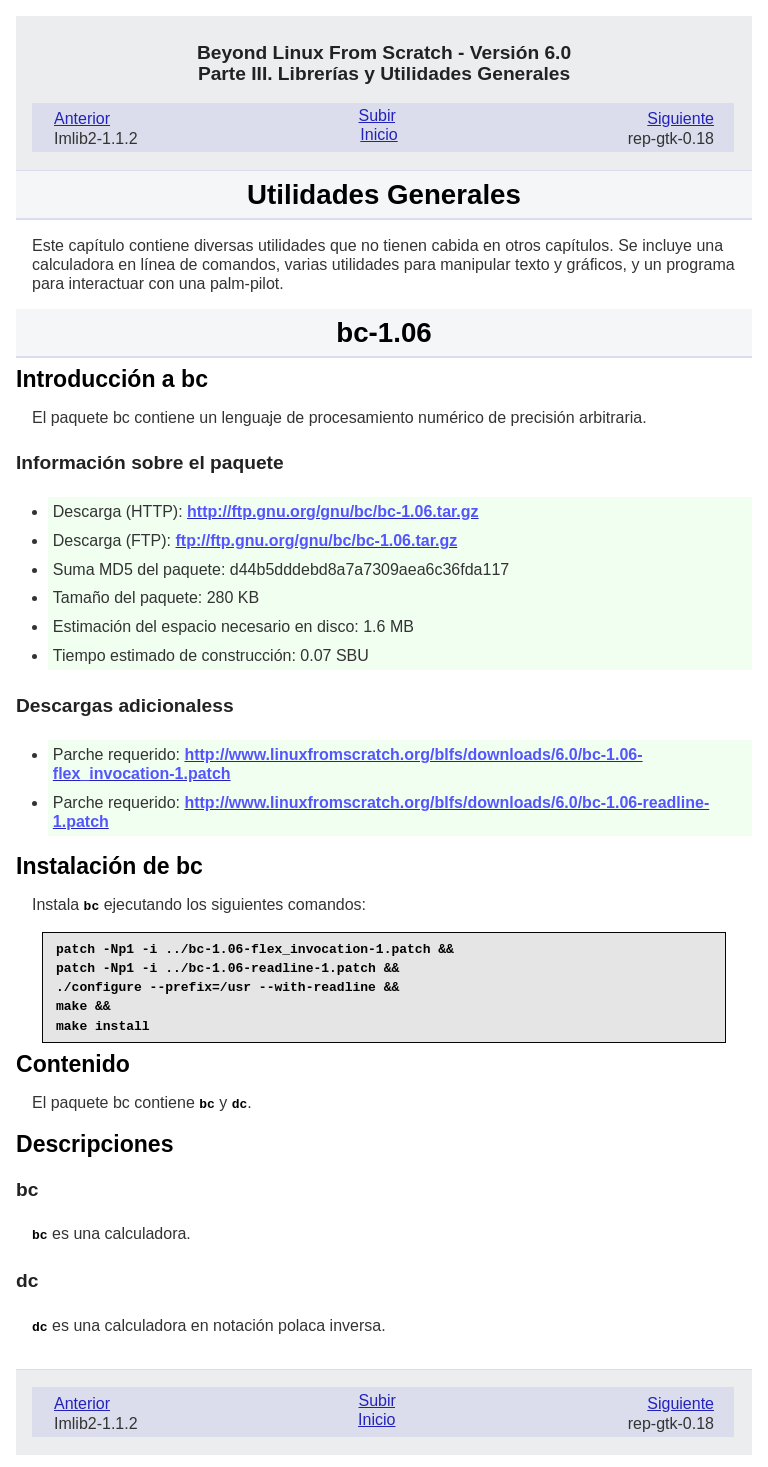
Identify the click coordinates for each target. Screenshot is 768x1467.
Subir (377, 115)
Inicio (378, 134)
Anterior (82, 118)
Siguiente (680, 118)
